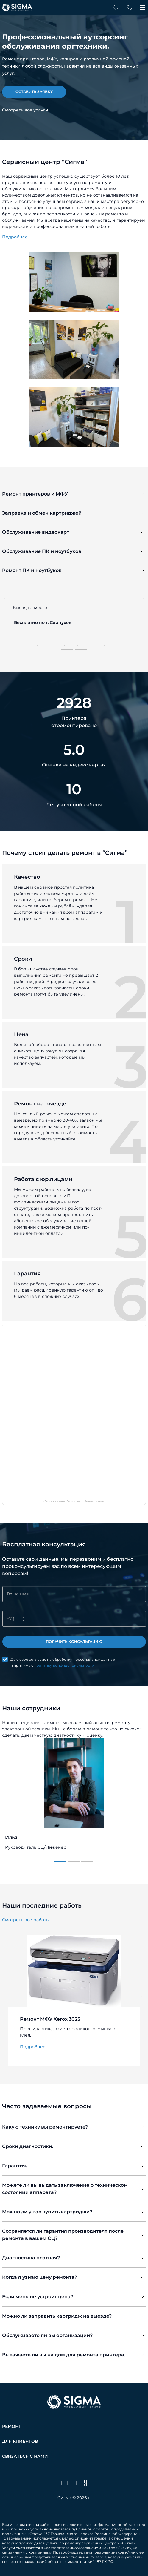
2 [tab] (37, 646)
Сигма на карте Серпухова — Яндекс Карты (73, 1501)
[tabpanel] (74, 59)
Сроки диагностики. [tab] (27, 2146)
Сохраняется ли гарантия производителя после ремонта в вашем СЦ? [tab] (63, 2234)
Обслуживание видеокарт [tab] (35, 532)
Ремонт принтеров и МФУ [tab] (35, 494)
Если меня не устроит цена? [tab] (37, 2296)
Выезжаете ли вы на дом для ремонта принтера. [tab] (63, 2355)
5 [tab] (78, 646)
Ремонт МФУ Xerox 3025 (50, 2019)
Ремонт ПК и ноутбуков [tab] (32, 570)
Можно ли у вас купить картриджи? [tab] (47, 2212)
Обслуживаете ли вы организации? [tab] (47, 2335)
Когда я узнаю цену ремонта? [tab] (39, 2277)
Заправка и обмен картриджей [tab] (42, 513)
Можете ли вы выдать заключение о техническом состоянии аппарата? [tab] (65, 2188)
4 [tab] (64, 646)
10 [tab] (78, 652)
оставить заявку (34, 91)
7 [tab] (105, 646)
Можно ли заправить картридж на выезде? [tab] (57, 2316)
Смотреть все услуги (25, 110)
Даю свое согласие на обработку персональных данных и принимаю (62, 1662)
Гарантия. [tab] (14, 2166)
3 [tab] (51, 646)
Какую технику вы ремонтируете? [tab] (45, 2127)
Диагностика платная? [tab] (31, 2258)
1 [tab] (24, 646)
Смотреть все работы (25, 1919)
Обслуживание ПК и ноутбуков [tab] (41, 551)
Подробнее (15, 237)
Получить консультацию (74, 1641)
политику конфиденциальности (64, 1665)
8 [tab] (118, 646)
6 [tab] (91, 646)
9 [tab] (64, 652)
